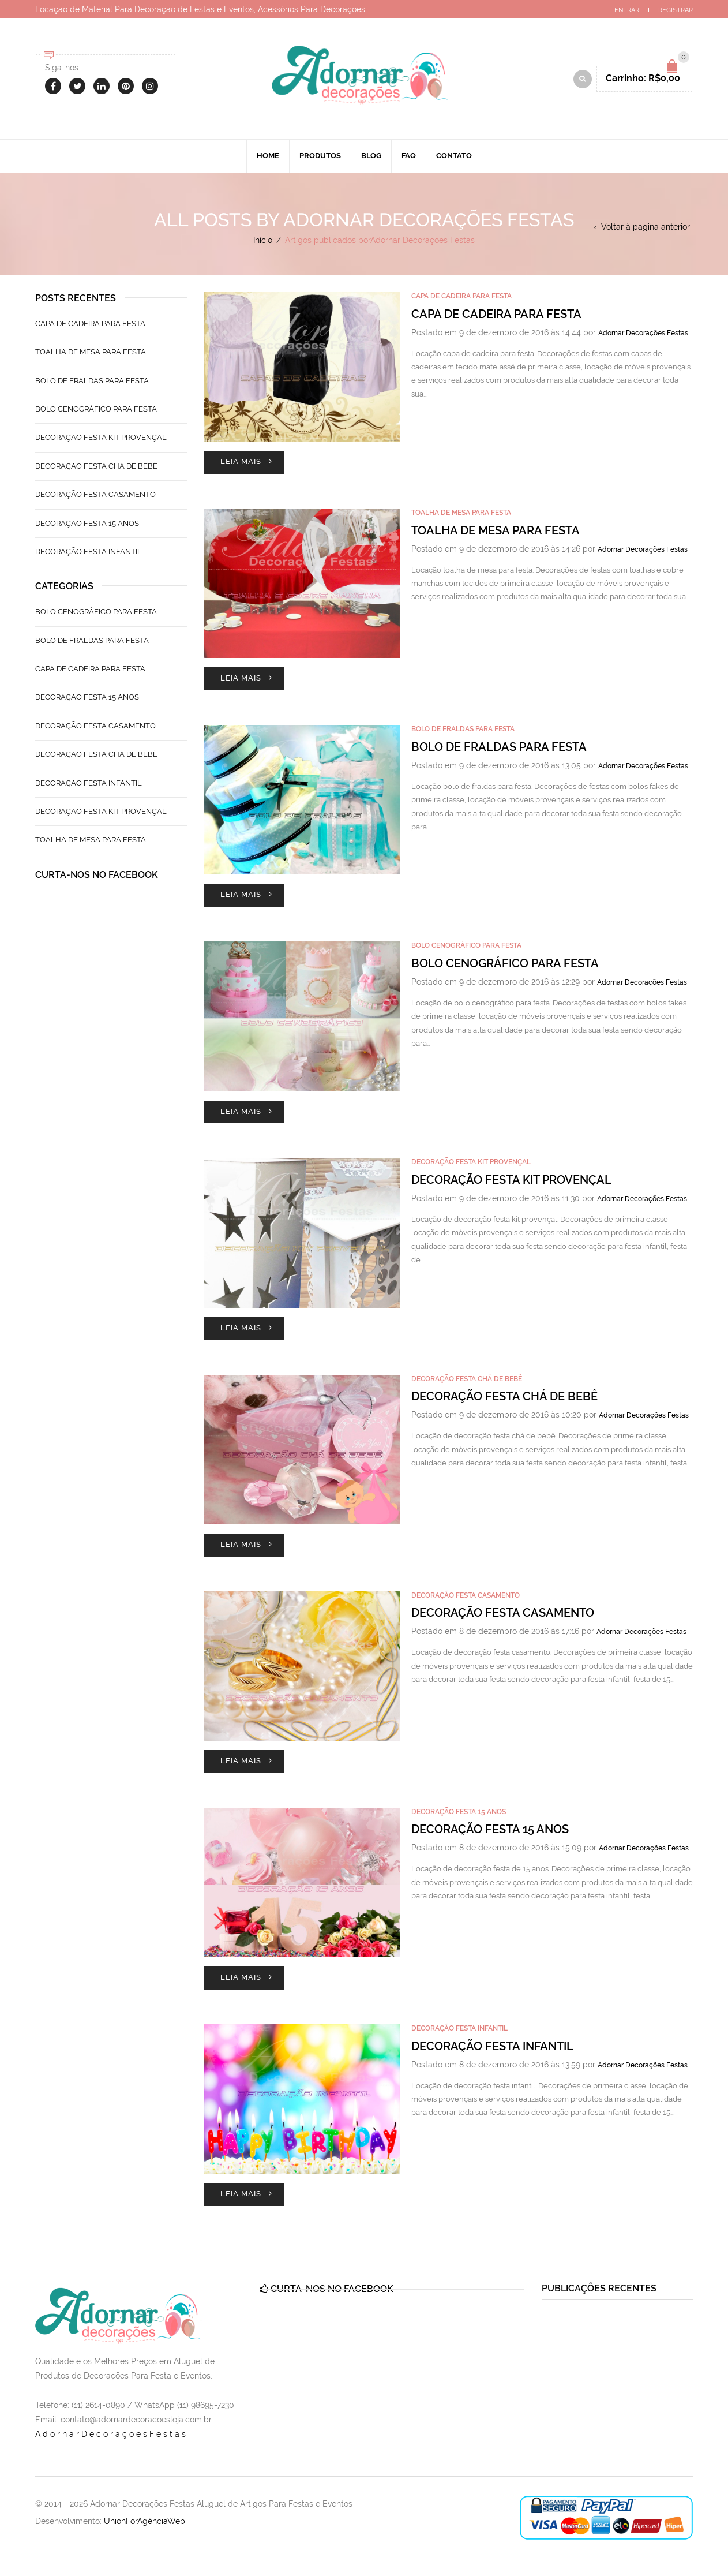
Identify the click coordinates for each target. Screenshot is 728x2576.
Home (268, 157)
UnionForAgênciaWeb (144, 2523)
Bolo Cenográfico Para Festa (466, 947)
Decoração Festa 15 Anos (458, 1813)
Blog (371, 157)
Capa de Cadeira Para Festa (461, 298)
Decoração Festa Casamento (465, 1597)
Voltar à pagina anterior (645, 228)
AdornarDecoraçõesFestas (111, 2435)
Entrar (626, 10)
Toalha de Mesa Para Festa (461, 514)
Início (262, 241)
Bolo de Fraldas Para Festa (463, 731)
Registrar (675, 10)
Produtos (320, 157)
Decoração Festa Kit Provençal (471, 1164)
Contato (454, 157)
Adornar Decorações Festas (643, 334)
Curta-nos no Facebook (96, 876)
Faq (408, 157)
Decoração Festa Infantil (459, 2030)
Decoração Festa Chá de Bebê (466, 1380)
